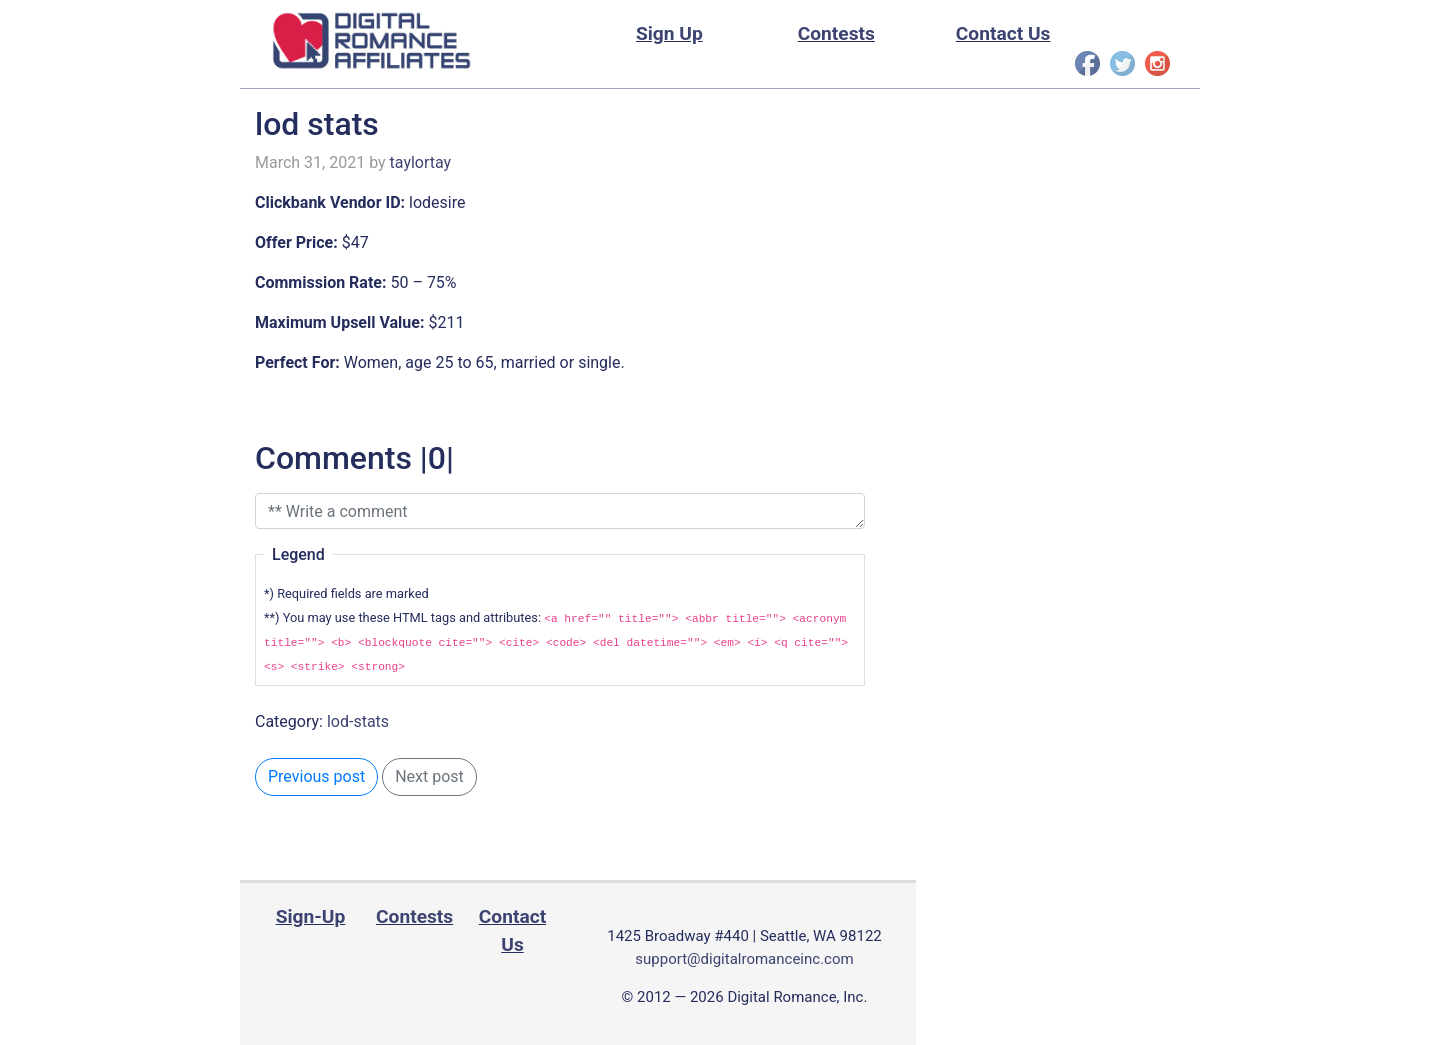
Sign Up (669, 33)
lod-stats (358, 721)
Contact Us (1003, 33)
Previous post (316, 776)
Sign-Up (311, 916)
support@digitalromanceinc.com (744, 959)
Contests (836, 33)
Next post (429, 776)
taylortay (421, 162)
